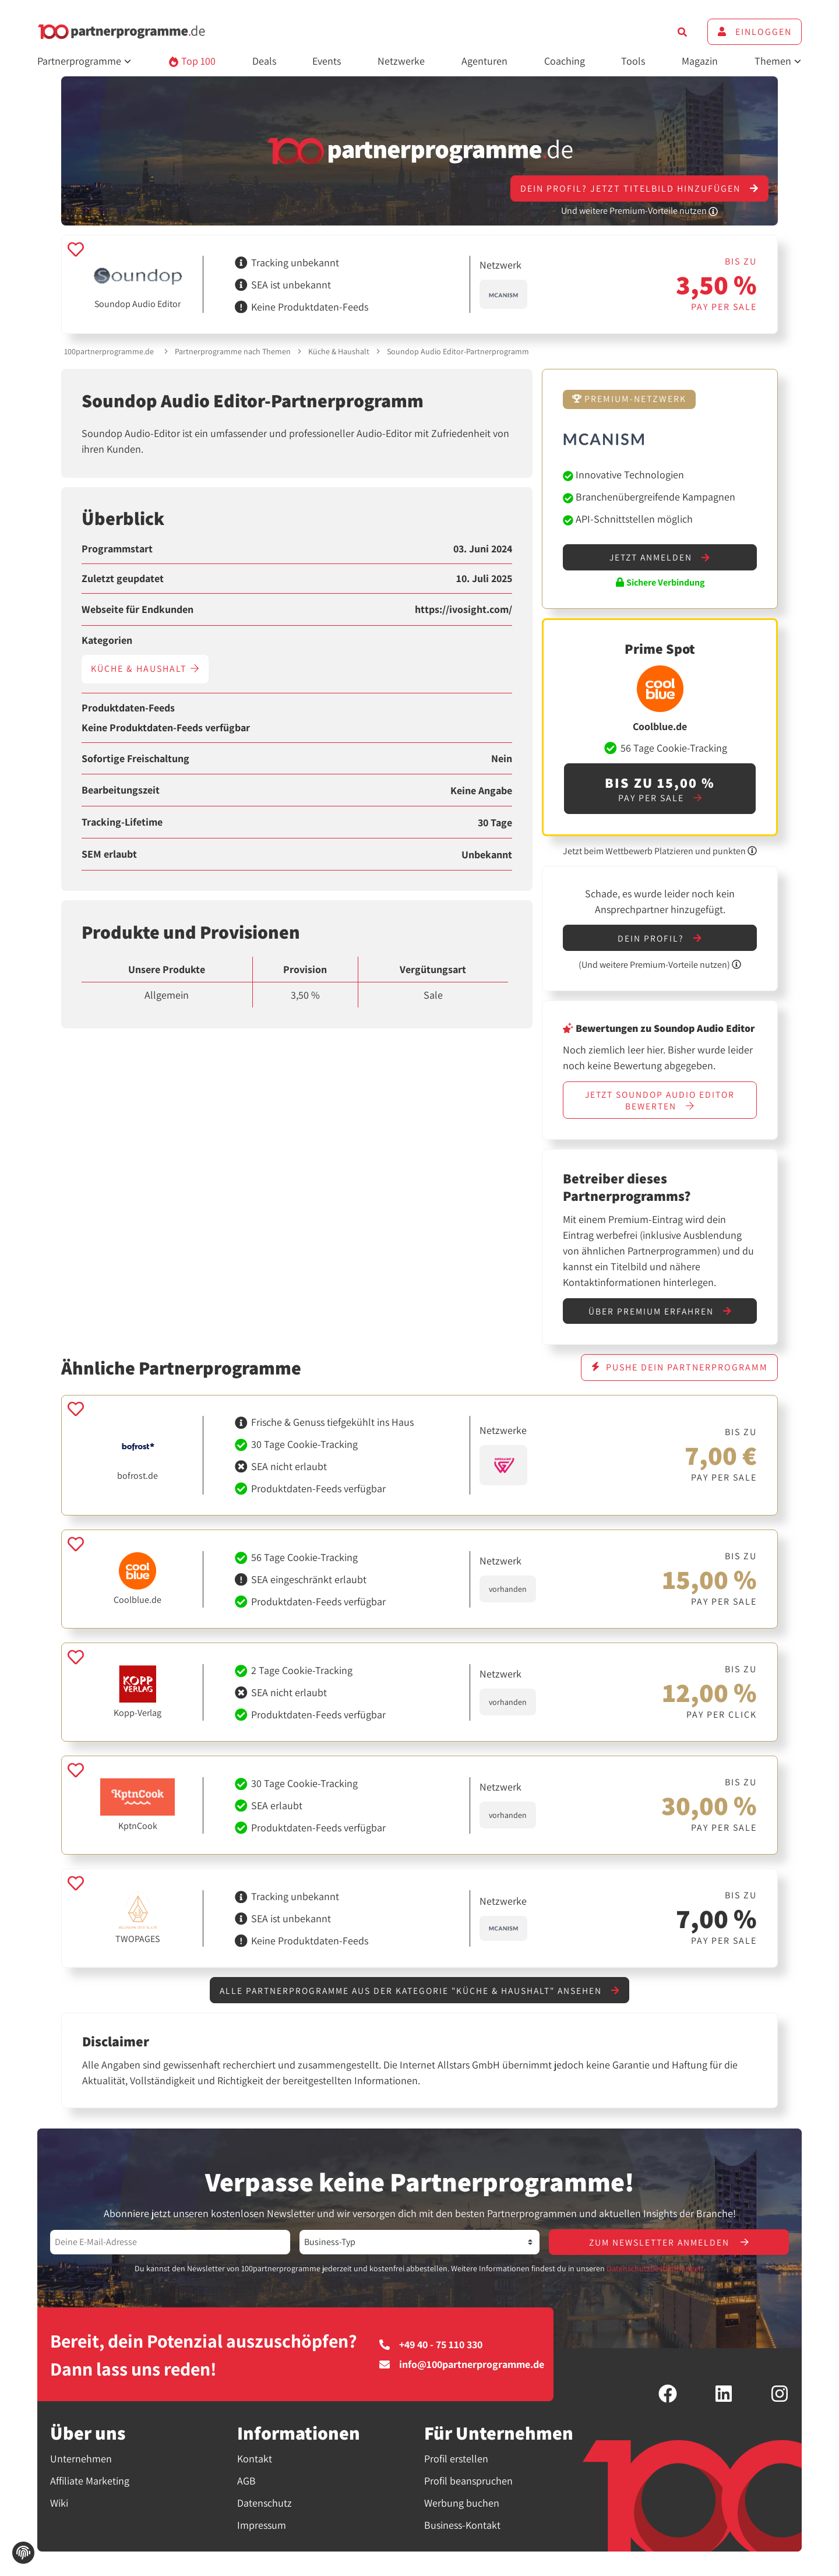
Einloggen (754, 32)
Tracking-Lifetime (122, 822)
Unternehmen (81, 2462)
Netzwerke (401, 61)
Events (326, 61)
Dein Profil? (660, 939)
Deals (264, 61)
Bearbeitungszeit (121, 790)
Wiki (59, 2507)
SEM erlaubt (109, 854)
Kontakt (254, 2462)
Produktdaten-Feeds (128, 708)
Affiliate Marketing (89, 2485)
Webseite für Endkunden (137, 609)
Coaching (564, 61)
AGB (246, 2485)
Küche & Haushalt (338, 351)
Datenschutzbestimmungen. (656, 2272)
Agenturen (484, 61)
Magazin (700, 61)
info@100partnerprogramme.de (461, 2368)
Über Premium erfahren (659, 1314)
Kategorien (107, 640)
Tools (633, 61)
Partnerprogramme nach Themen (233, 351)
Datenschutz (264, 2507)
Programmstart (117, 549)
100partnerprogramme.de (109, 351)
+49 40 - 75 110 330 (430, 2349)
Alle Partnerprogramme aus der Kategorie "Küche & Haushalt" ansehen (419, 1993)
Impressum (261, 2529)
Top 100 (192, 61)
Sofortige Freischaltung (135, 758)
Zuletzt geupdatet (123, 578)
